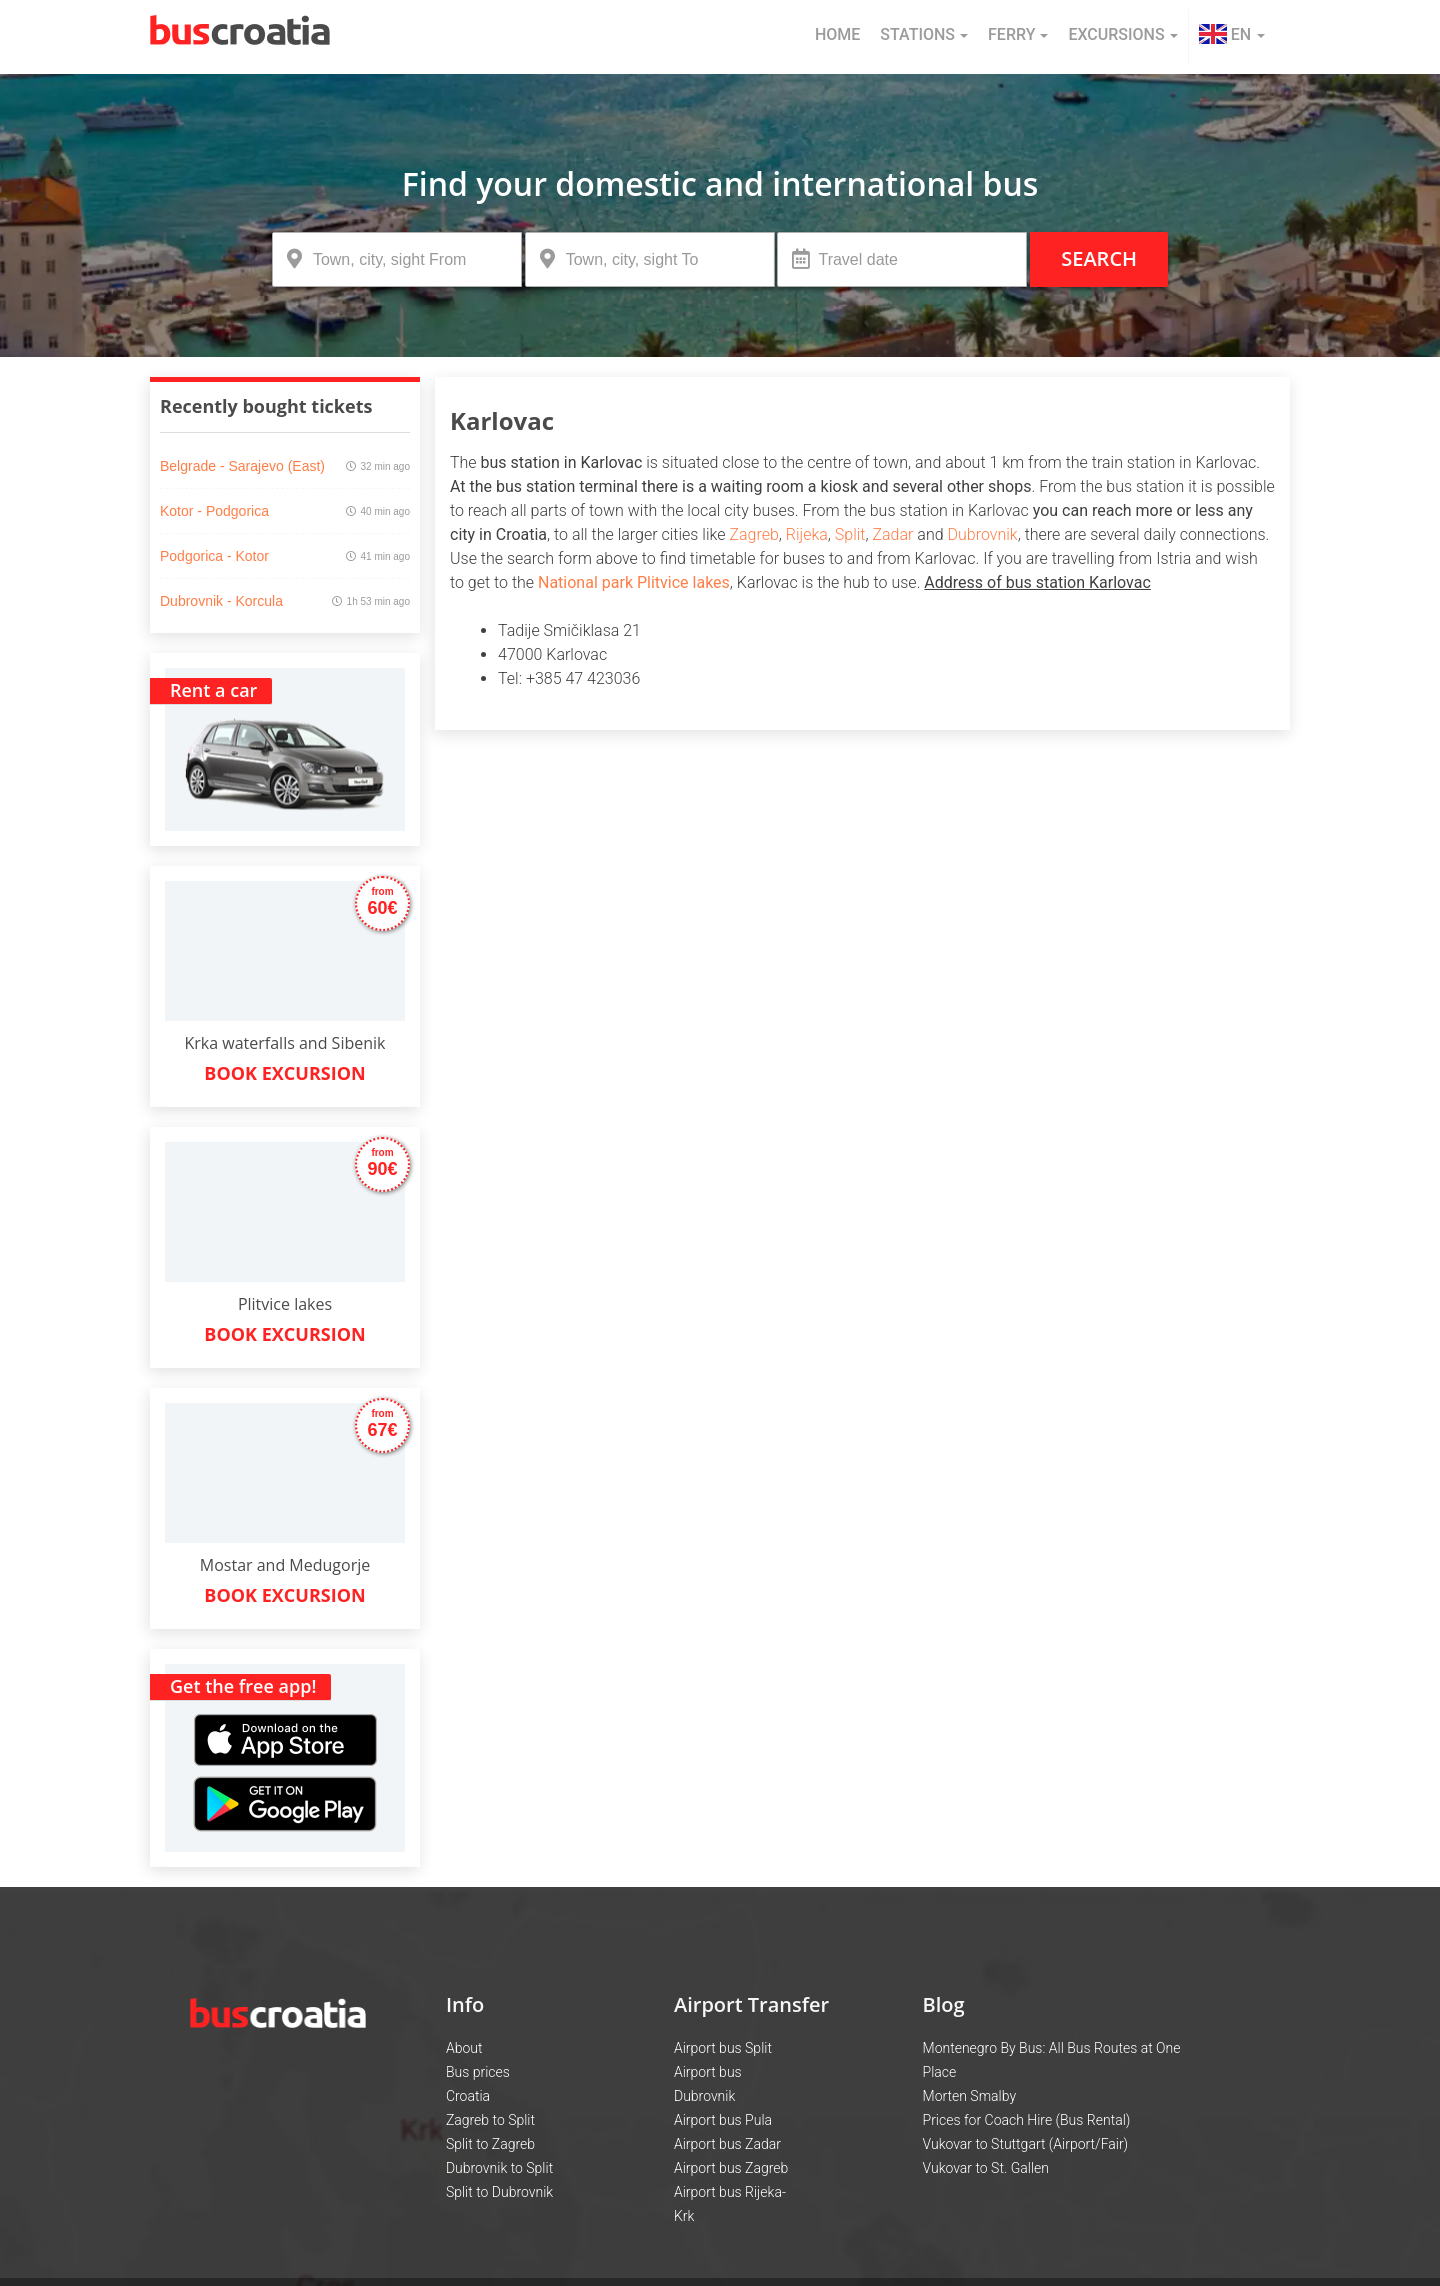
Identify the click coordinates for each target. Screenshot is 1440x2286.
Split (850, 534)
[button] (1232, 37)
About (464, 2048)
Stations (924, 34)
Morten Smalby (970, 2096)
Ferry (1018, 34)
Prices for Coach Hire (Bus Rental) (1027, 2120)
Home (837, 34)
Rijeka (807, 534)
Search (1099, 258)
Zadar (892, 534)
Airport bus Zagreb (731, 2168)
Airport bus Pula (723, 2120)
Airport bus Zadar (727, 2144)
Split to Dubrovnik (499, 2192)
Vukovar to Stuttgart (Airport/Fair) (1026, 2144)
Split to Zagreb (490, 2144)
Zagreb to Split (490, 2120)
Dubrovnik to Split (499, 2168)
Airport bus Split (723, 2048)
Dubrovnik (983, 534)
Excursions (1122, 34)
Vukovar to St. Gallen (986, 2168)
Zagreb (753, 534)
